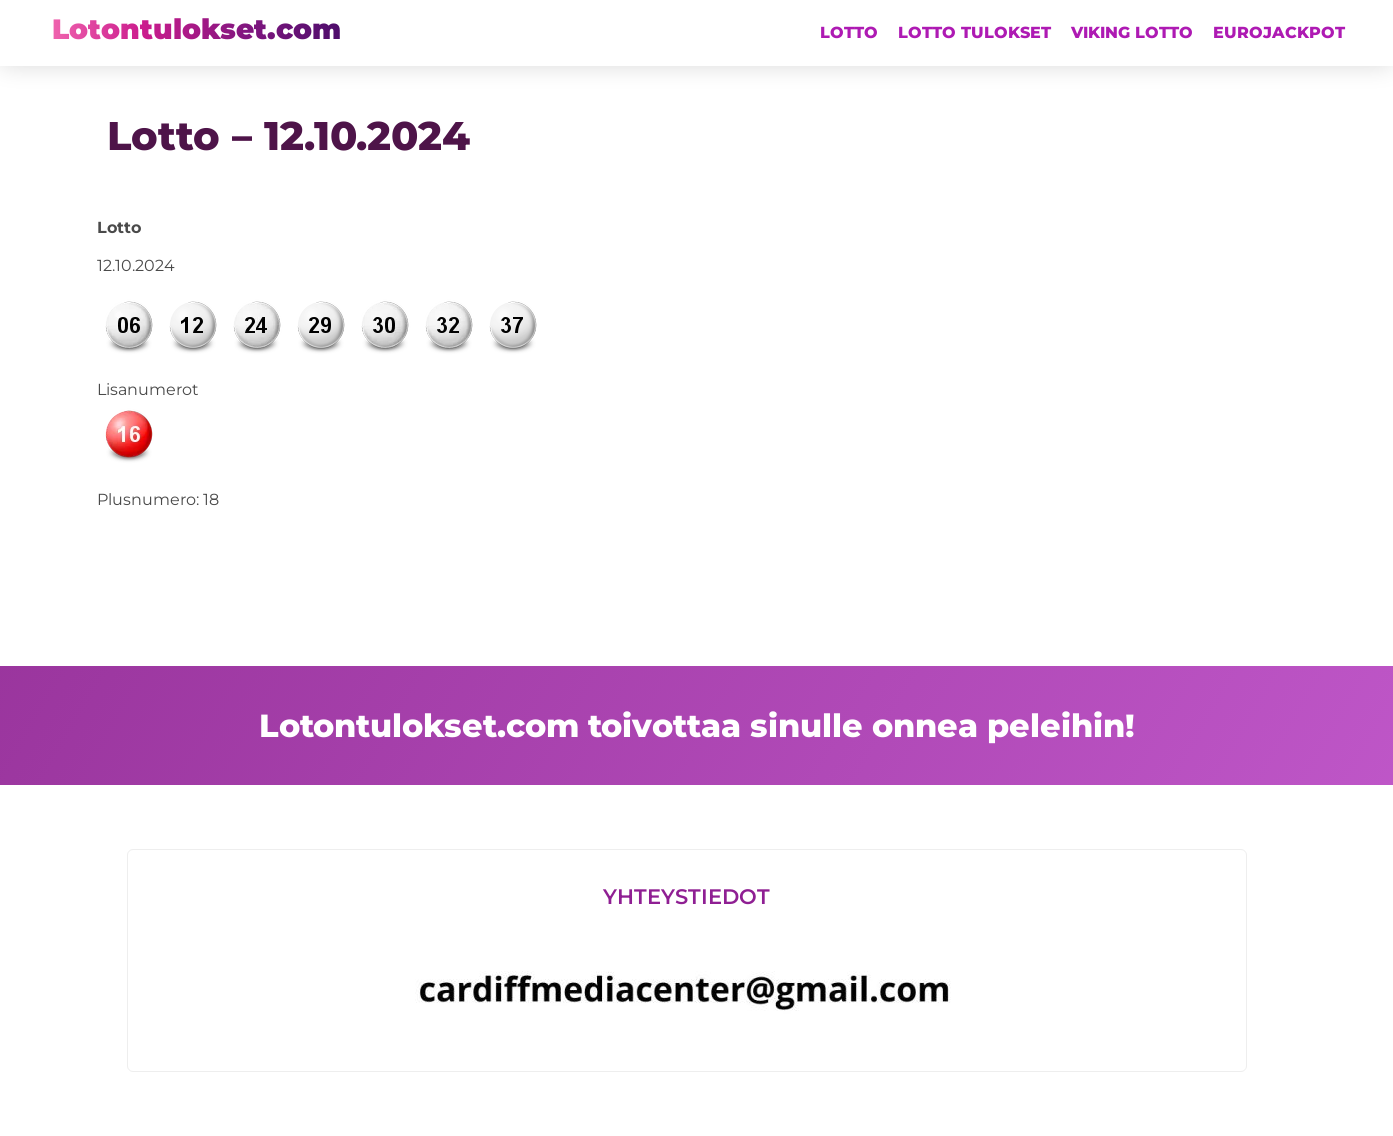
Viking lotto (1132, 32)
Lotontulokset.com (196, 29)
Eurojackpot (1279, 32)
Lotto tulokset (974, 32)
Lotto (849, 32)
